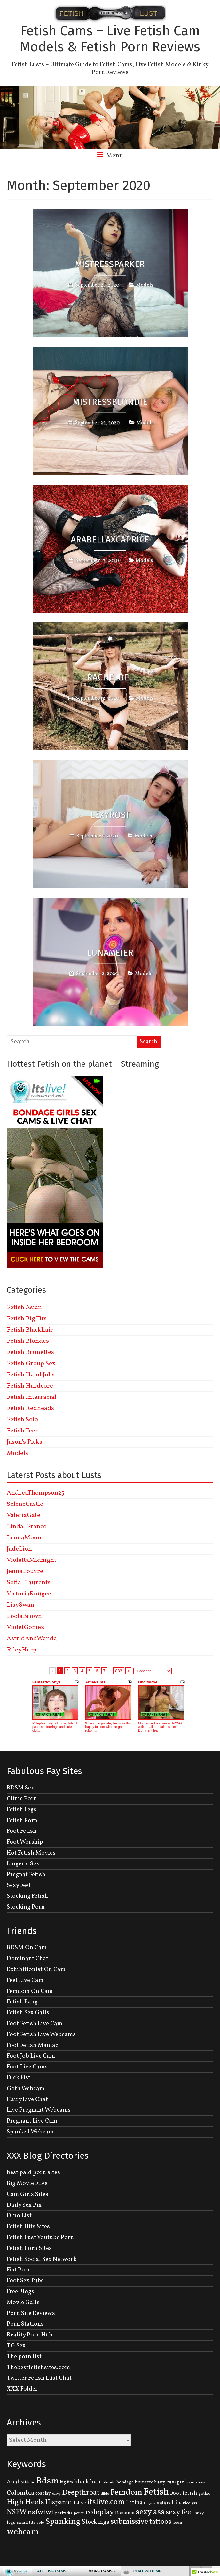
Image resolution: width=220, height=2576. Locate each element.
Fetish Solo (22, 1419)
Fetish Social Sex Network (41, 2259)
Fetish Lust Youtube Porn (40, 2237)
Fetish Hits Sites (28, 2226)
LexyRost (110, 815)
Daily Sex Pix (24, 2205)
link (214, 2476)
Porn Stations (25, 2324)
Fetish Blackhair (30, 1329)
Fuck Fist (18, 2078)
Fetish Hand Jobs (31, 1374)
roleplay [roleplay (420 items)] (99, 2512)
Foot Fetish (21, 1831)
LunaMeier (110, 952)
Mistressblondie (110, 401)
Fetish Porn (22, 1820)
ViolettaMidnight (31, 1560)
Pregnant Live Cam (32, 2121)
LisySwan (20, 1605)
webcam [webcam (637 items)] (23, 2532)
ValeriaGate (23, 1515)
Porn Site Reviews (31, 2313)
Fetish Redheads (30, 1408)
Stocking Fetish (27, 1896)
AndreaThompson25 (35, 1492)
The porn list (24, 2356)
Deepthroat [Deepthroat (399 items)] (80, 2493)
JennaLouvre (25, 1571)
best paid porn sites (33, 2172)
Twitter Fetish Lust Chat (39, 2378)
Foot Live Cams (27, 2067)
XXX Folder (22, 2389)
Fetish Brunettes (30, 1352)
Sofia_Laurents (29, 1582)
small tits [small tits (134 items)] (26, 2523)
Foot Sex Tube (25, 2281)
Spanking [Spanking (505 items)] (62, 2521)
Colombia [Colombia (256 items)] (20, 2493)
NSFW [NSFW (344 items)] (17, 2512)
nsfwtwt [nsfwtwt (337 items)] (41, 2512)
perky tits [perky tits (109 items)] (63, 2513)
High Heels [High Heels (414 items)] (25, 2502)
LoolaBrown (24, 1616)
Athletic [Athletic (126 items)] (27, 2482)
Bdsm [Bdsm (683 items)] (47, 2481)
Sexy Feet (19, 1885)
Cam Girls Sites (27, 2194)
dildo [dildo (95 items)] (105, 2493)
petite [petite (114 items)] (79, 2513)
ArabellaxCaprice (110, 539)
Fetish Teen (23, 1430)
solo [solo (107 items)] (40, 2522)
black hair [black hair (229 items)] (87, 2482)
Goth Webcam (25, 2088)
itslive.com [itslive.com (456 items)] (106, 2502)
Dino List (19, 2216)
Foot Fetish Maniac (32, 2045)
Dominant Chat (27, 1958)
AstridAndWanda (32, 1638)
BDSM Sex (20, 1788)
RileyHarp (21, 1649)
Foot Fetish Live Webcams (41, 2034)
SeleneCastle (25, 1504)
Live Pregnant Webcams (39, 2110)
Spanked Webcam (30, 2132)
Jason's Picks (24, 1442)
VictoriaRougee (29, 1593)
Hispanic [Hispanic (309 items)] (58, 2502)
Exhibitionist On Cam (36, 1969)
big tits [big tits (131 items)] (66, 2482)
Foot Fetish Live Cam (34, 2023)
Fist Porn (19, 2270)
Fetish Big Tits (27, 1318)
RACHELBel (110, 677)
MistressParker (110, 264)
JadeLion (19, 1549)
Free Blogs (20, 2291)
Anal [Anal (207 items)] (13, 2482)
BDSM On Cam (27, 1948)
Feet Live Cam (25, 1980)
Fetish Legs (21, 1810)
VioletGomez (25, 1627)
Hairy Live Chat (27, 2099)
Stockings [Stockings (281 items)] (95, 2522)
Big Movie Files (27, 2183)
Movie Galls (23, 2302)
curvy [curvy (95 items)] (56, 2493)
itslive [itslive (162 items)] (79, 2503)
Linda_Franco (27, 1526)
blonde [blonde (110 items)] (109, 2482)
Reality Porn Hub (29, 2335)
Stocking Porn (26, 1907)
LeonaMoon (24, 1537)
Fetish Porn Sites (29, 2248)
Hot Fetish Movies (31, 1853)
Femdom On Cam (30, 1991)
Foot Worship (25, 1842)
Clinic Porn (22, 1799)
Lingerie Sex (23, 1864)
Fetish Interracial (31, 1397)
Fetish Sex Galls (28, 2013)
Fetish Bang (22, 2002)
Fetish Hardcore (30, 1386)
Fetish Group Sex (31, 1363)
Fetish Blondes (28, 1341)
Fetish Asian (24, 1307)
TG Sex (16, 2346)
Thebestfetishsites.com (38, 2367)
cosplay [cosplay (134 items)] (43, 2493)
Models (144, 285)
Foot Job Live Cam (31, 2056)
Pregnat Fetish (26, 1875)
